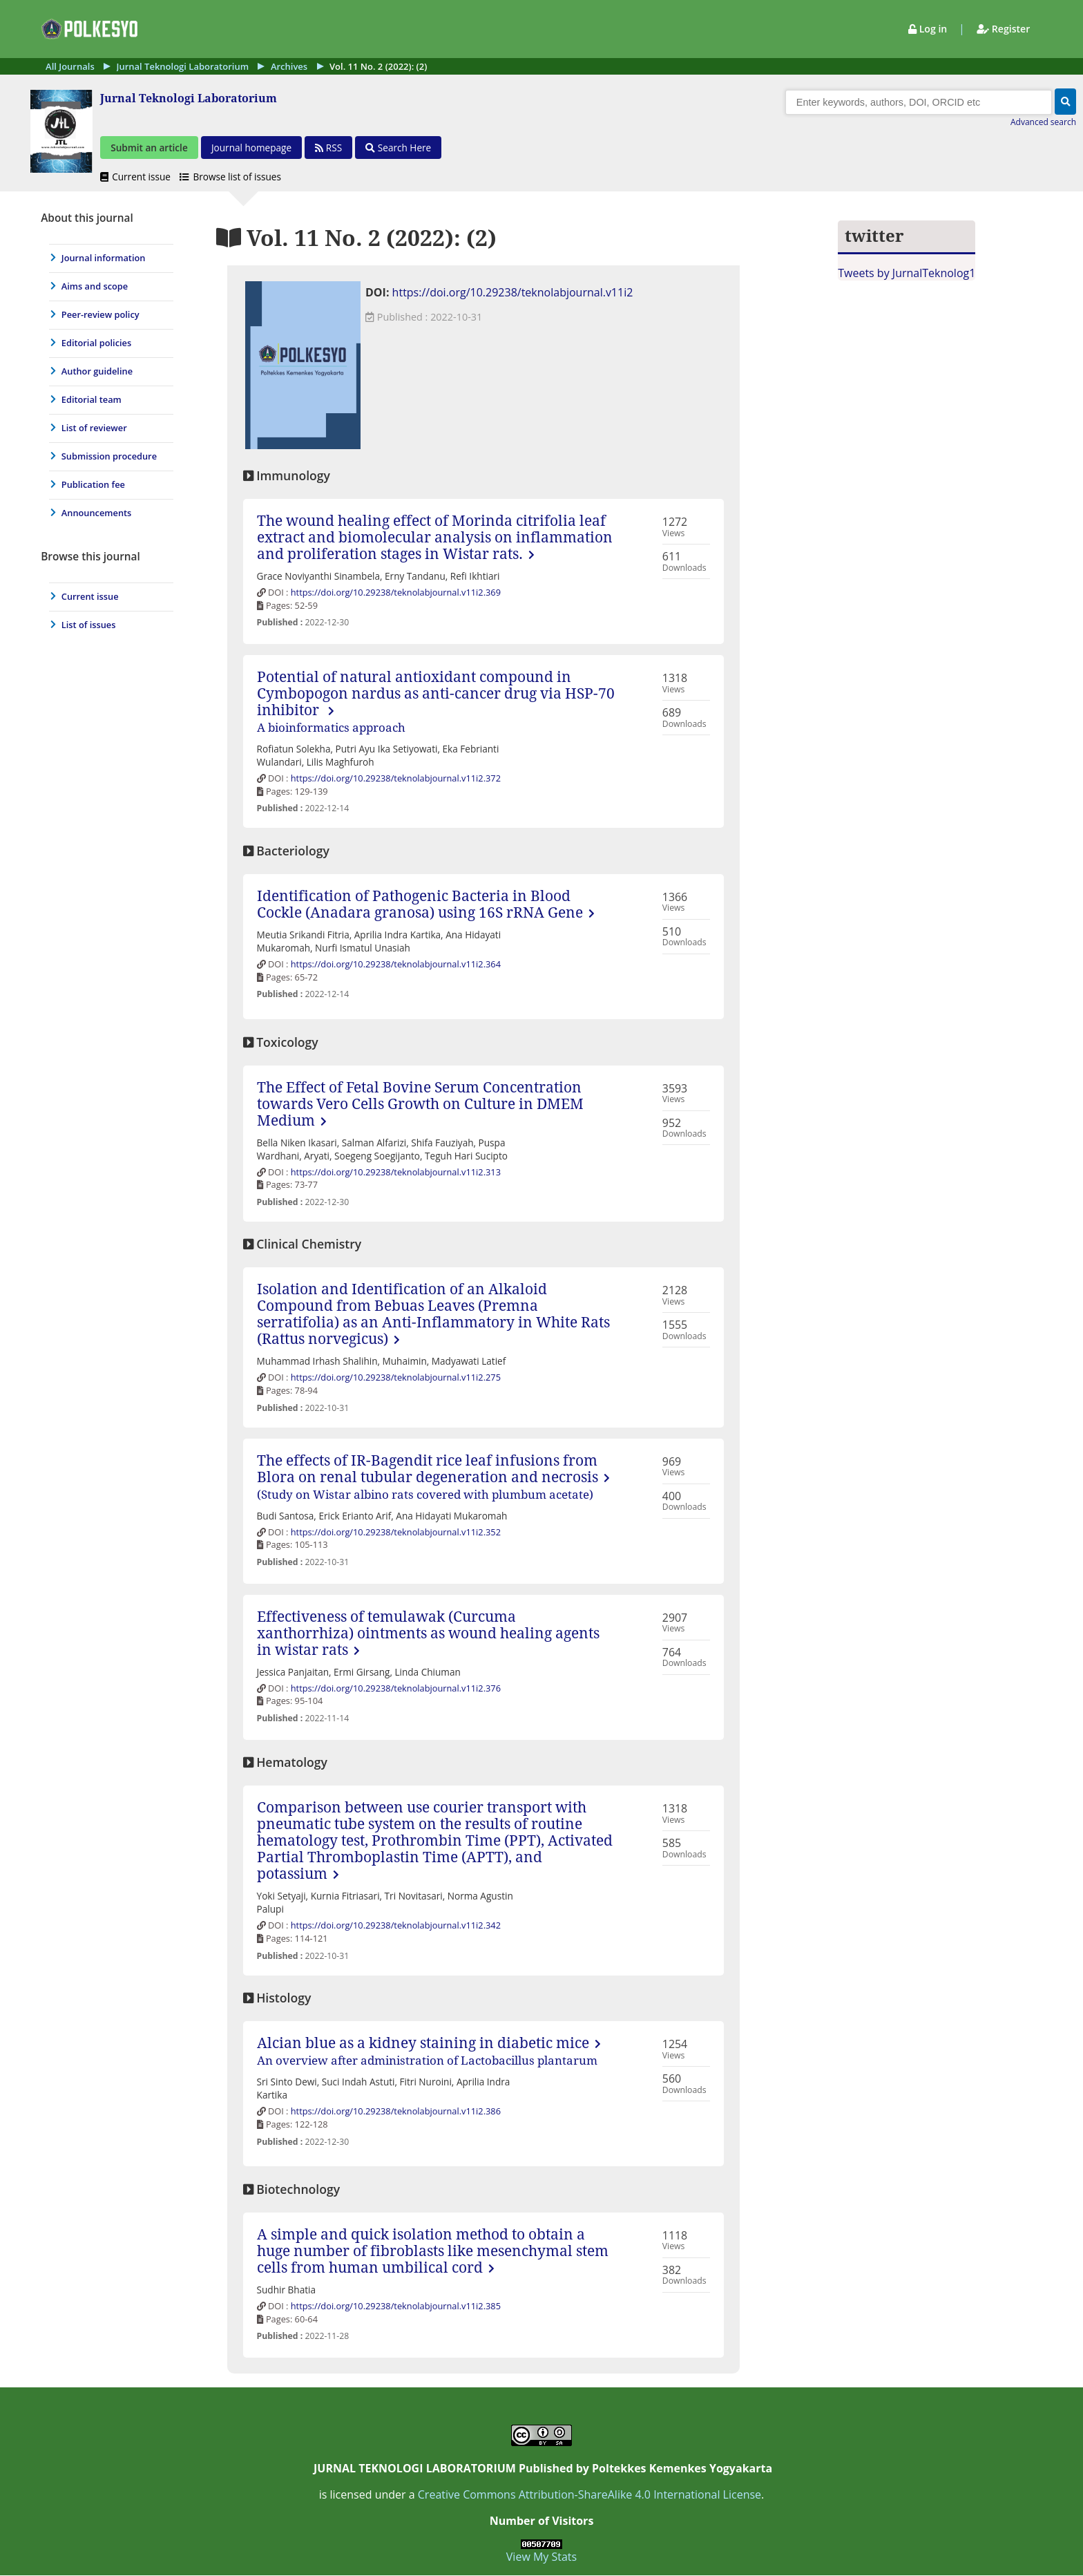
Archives (289, 66)
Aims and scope (94, 287)
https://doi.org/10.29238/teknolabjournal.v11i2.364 (396, 964)
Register (1003, 28)
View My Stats (541, 2557)
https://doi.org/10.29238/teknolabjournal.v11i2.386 (396, 2112)
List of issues (88, 626)
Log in (929, 28)
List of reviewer (94, 429)
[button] (1065, 102)
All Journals (70, 66)
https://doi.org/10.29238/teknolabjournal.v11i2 (512, 293)
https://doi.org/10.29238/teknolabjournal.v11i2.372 (396, 779)
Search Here (398, 148)
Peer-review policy (100, 316)
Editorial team (91, 401)
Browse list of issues (230, 177)
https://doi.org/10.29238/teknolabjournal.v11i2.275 (396, 1378)
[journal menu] (107, 370)
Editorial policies (96, 344)
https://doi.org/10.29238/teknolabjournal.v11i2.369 (396, 593)
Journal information (103, 259)
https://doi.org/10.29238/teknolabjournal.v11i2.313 (396, 1172)
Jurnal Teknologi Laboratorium (183, 66)
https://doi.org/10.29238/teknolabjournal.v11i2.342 (396, 1926)
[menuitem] (107, 258)
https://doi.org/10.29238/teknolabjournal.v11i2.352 (396, 1532)
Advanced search (1043, 123)
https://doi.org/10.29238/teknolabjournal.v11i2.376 (396, 1689)
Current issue (136, 177)
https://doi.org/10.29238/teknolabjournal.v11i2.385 (396, 2306)
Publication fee (93, 486)
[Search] (918, 103)
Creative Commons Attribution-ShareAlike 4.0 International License (589, 2495)
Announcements (96, 514)
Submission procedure (109, 457)
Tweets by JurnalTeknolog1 (906, 274)
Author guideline (97, 372)
